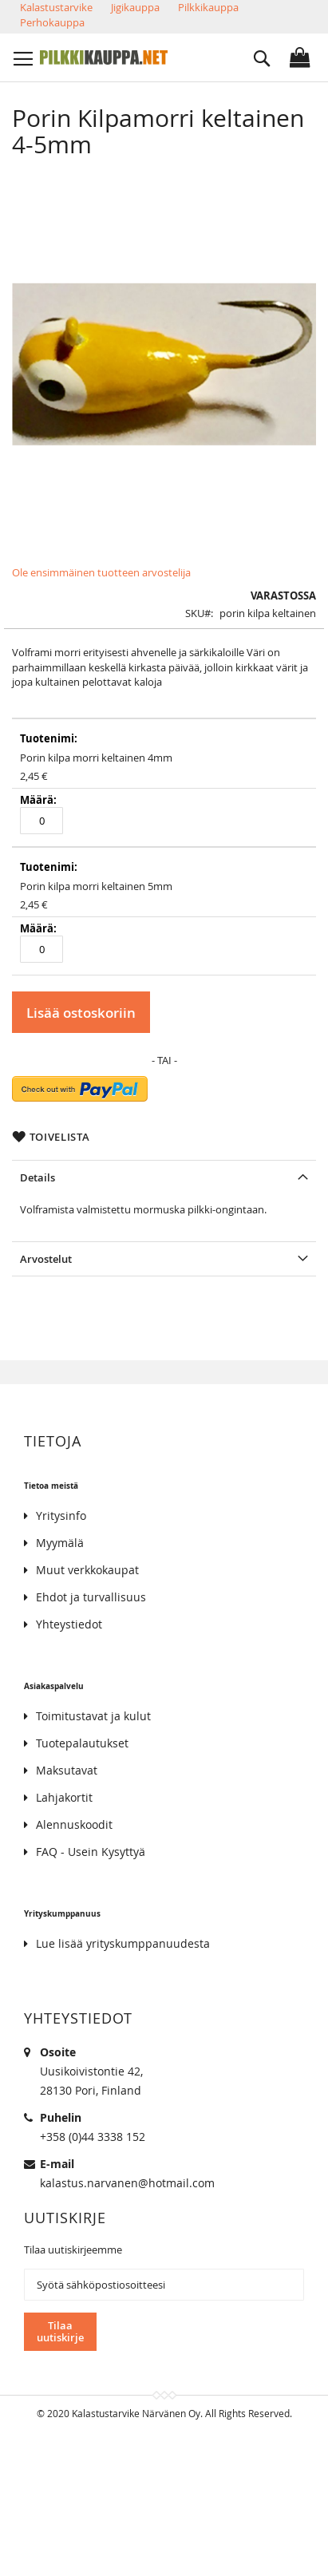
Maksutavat (66, 1770)
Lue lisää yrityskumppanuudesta (123, 1943)
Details (37, 1177)
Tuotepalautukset (82, 1743)
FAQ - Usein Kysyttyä (90, 1851)
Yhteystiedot (69, 1624)
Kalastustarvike (56, 7)
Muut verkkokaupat (87, 1569)
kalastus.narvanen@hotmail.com (127, 2182)
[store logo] (104, 57)
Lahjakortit (64, 1797)
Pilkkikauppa (208, 7)
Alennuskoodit (74, 1824)
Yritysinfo (61, 1515)
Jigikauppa (135, 7)
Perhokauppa (52, 22)
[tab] (164, 1177)
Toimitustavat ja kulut (93, 1715)
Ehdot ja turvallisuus (91, 1597)
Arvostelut (46, 1259)
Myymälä (60, 1542)
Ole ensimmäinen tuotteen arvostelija (101, 572)
